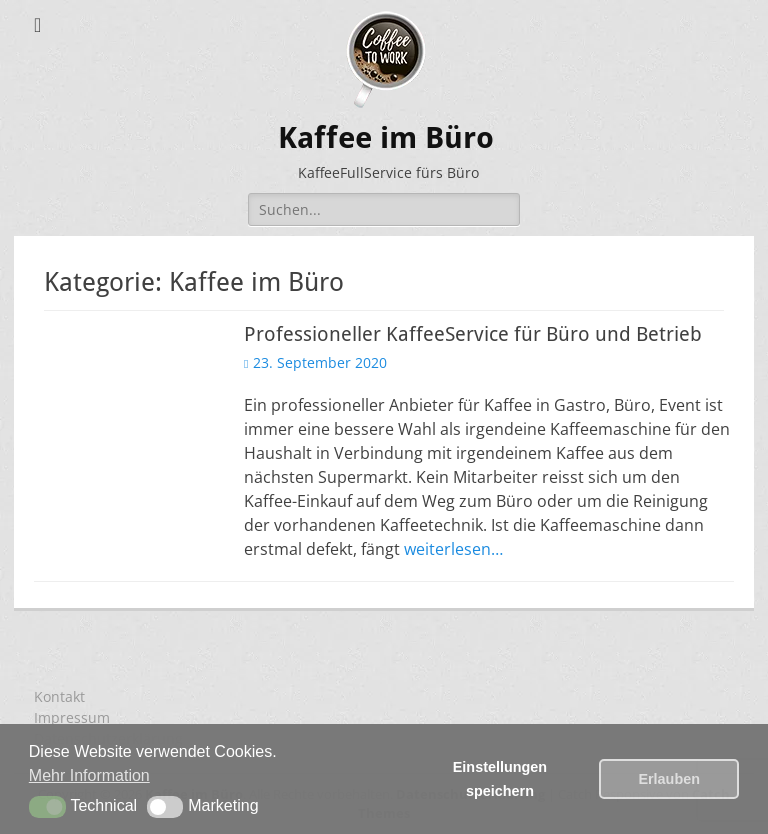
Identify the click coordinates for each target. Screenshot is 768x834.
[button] (47, 807)
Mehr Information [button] (89, 775)
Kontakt (59, 696)
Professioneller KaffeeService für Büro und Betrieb (473, 334)
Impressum (72, 717)
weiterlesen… (453, 549)
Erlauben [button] (669, 779)
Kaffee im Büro (386, 137)
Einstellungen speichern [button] (500, 779)
